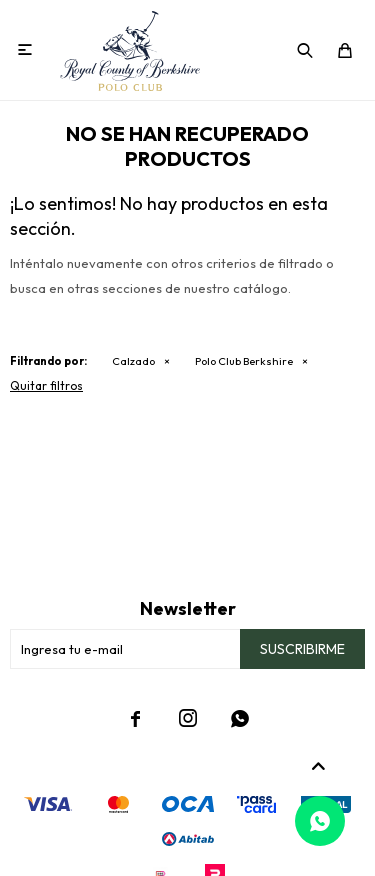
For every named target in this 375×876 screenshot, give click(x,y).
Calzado (133, 361)
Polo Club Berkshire (244, 361)
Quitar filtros (46, 385)
